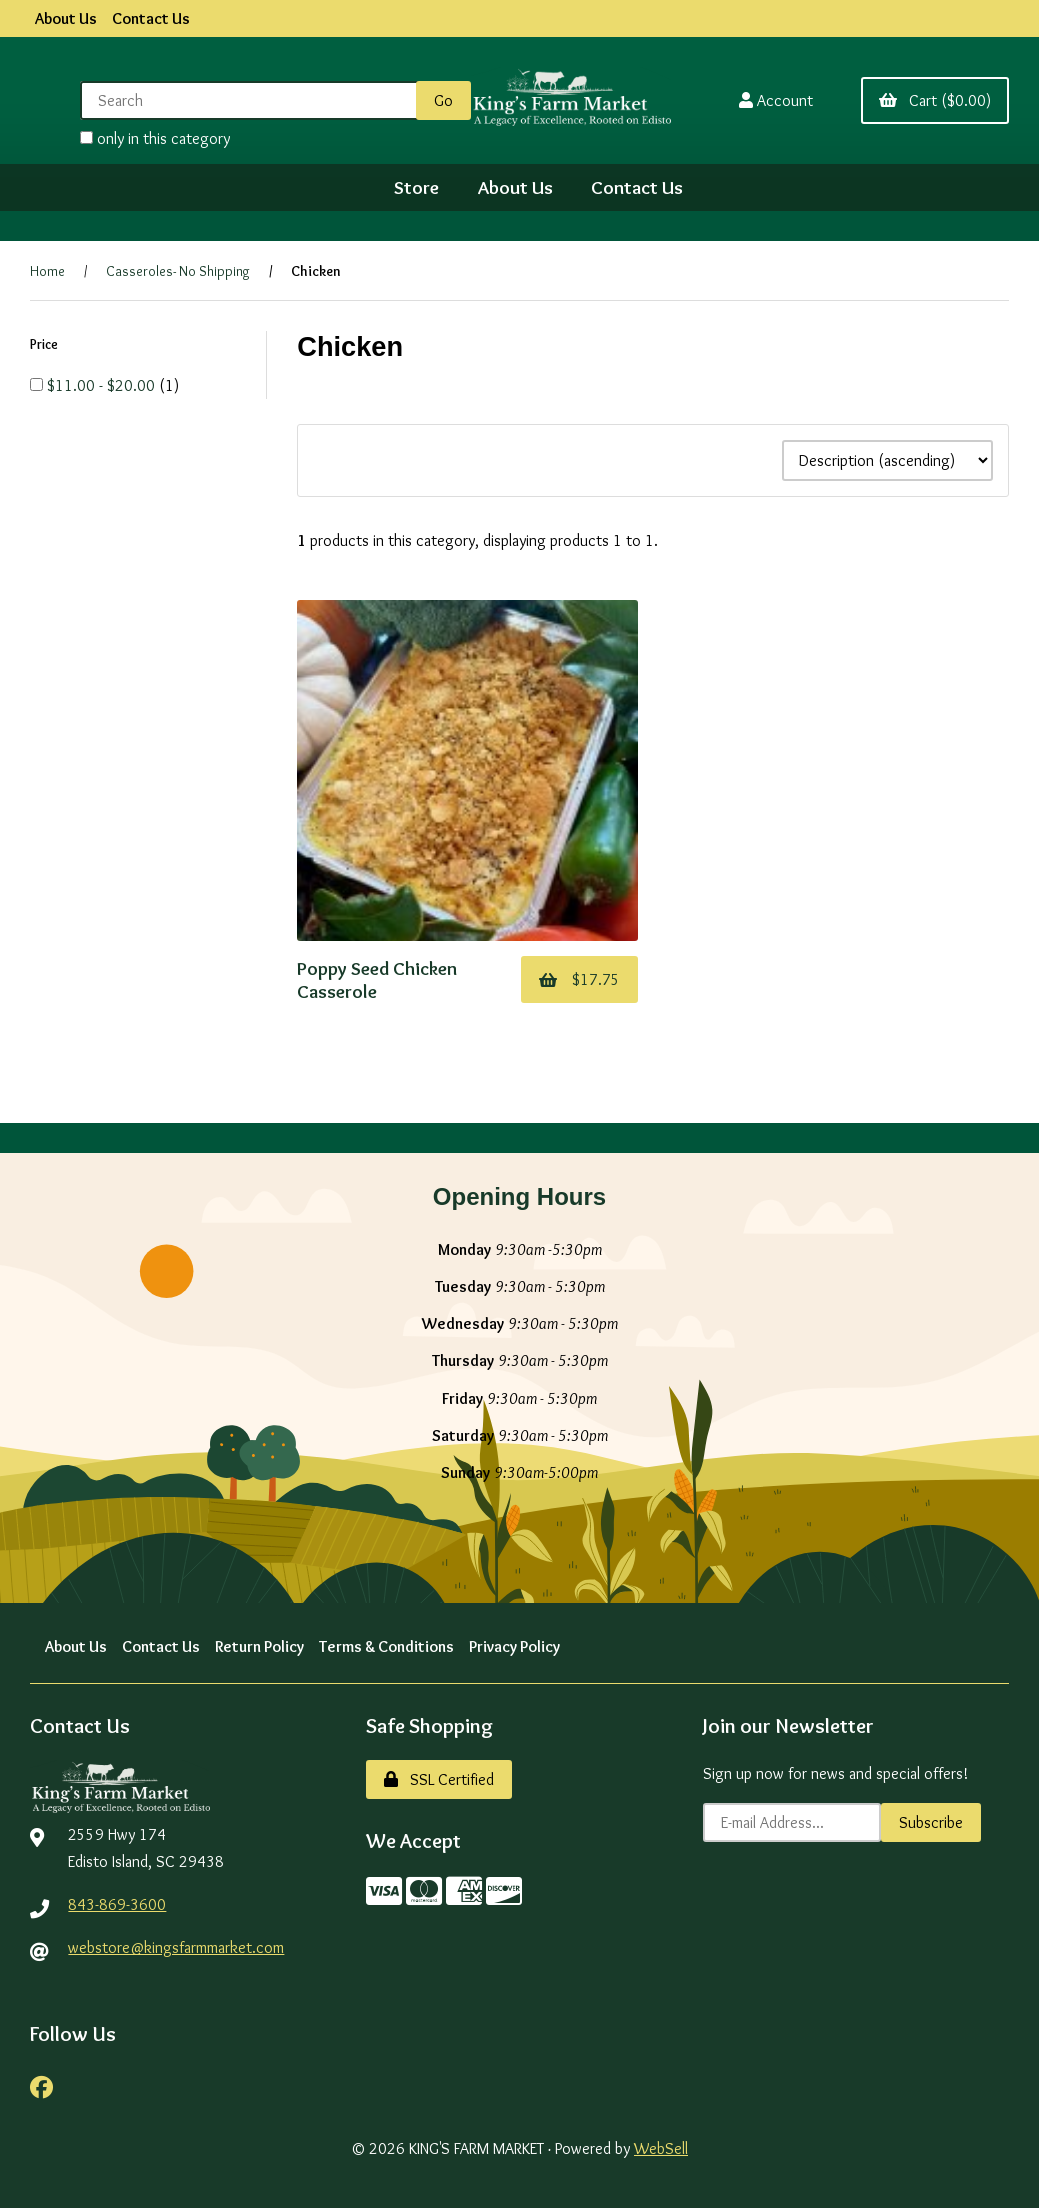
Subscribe (931, 1822)
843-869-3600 (117, 1904)
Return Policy (259, 1646)
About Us (66, 18)
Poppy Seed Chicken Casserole (377, 979)
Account (776, 100)
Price (45, 344)
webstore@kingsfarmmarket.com (176, 1947)
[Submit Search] (443, 100)
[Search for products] (252, 100)
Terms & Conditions (386, 1646)
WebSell (661, 2148)
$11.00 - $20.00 (103, 385)
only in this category (155, 138)
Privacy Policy (514, 1646)
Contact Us (151, 18)
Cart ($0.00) (935, 100)
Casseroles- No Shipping (178, 271)
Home (47, 271)
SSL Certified (439, 1779)
